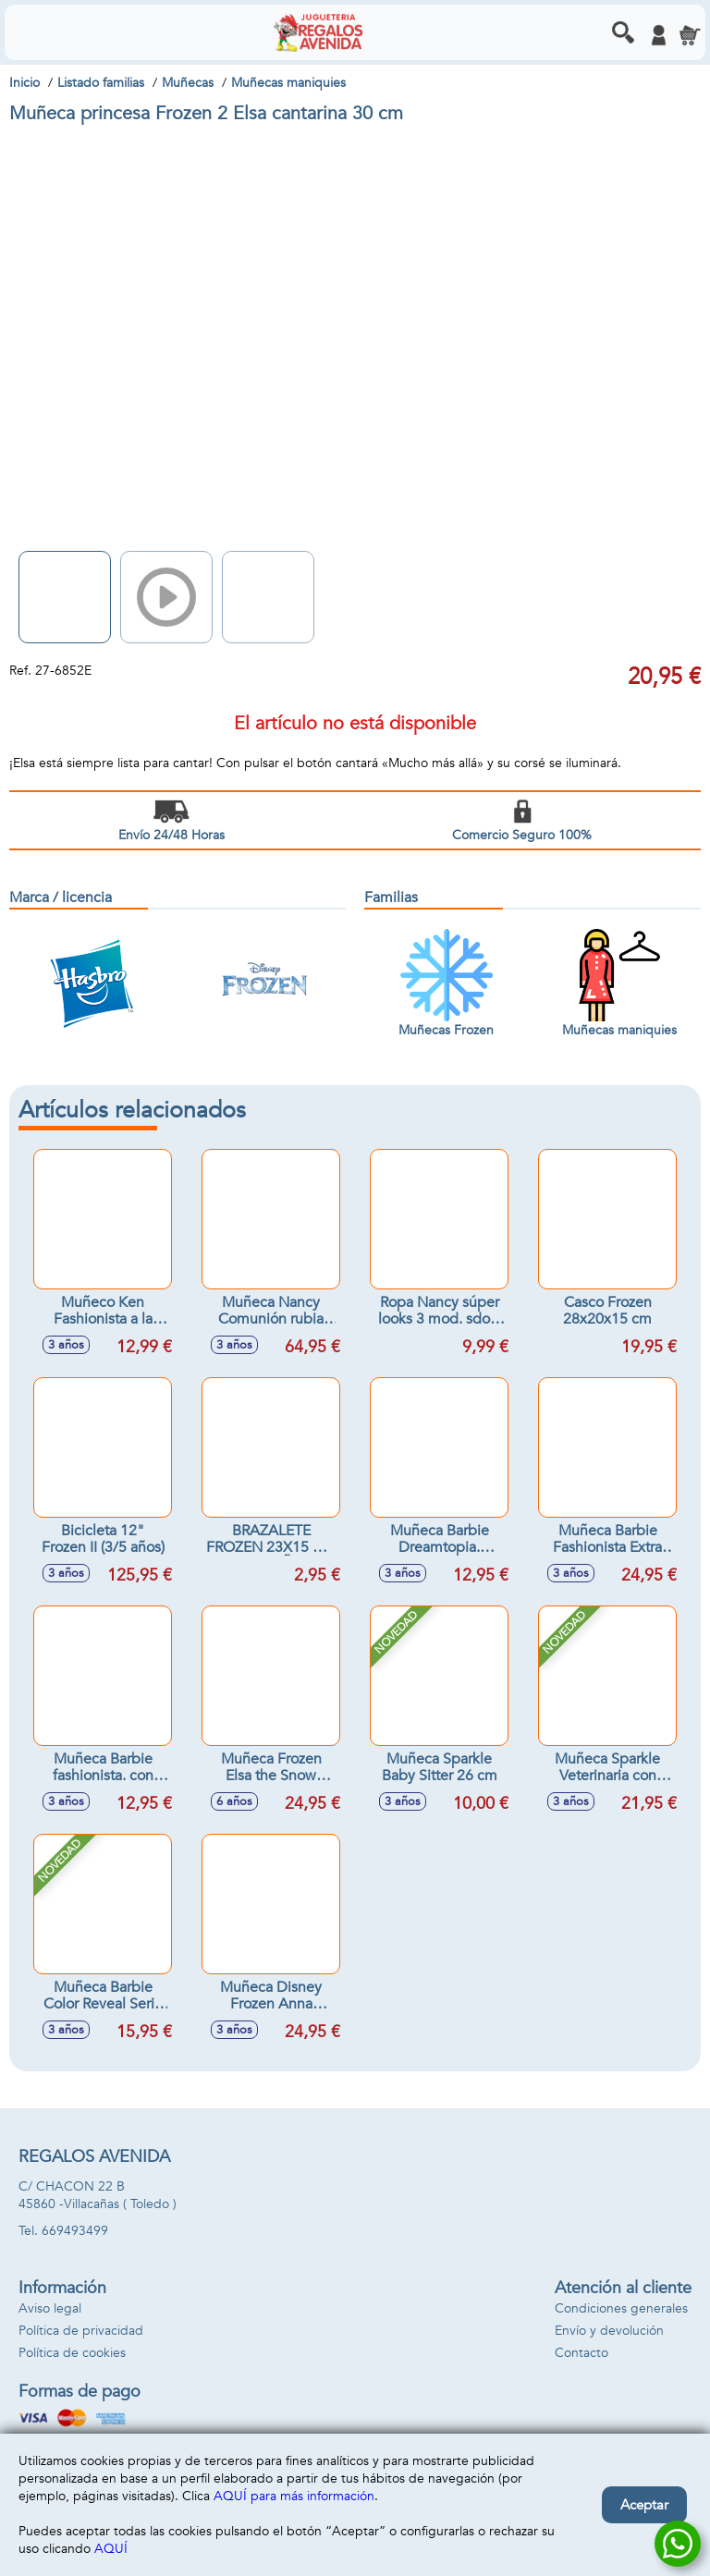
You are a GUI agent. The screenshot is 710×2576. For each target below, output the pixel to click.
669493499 (75, 2231)
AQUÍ (111, 2549)
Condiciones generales (621, 2308)
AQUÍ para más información (294, 2496)
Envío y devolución (609, 2330)
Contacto (581, 2353)
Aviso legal (49, 2308)
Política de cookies (72, 2353)
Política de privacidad (80, 2330)
